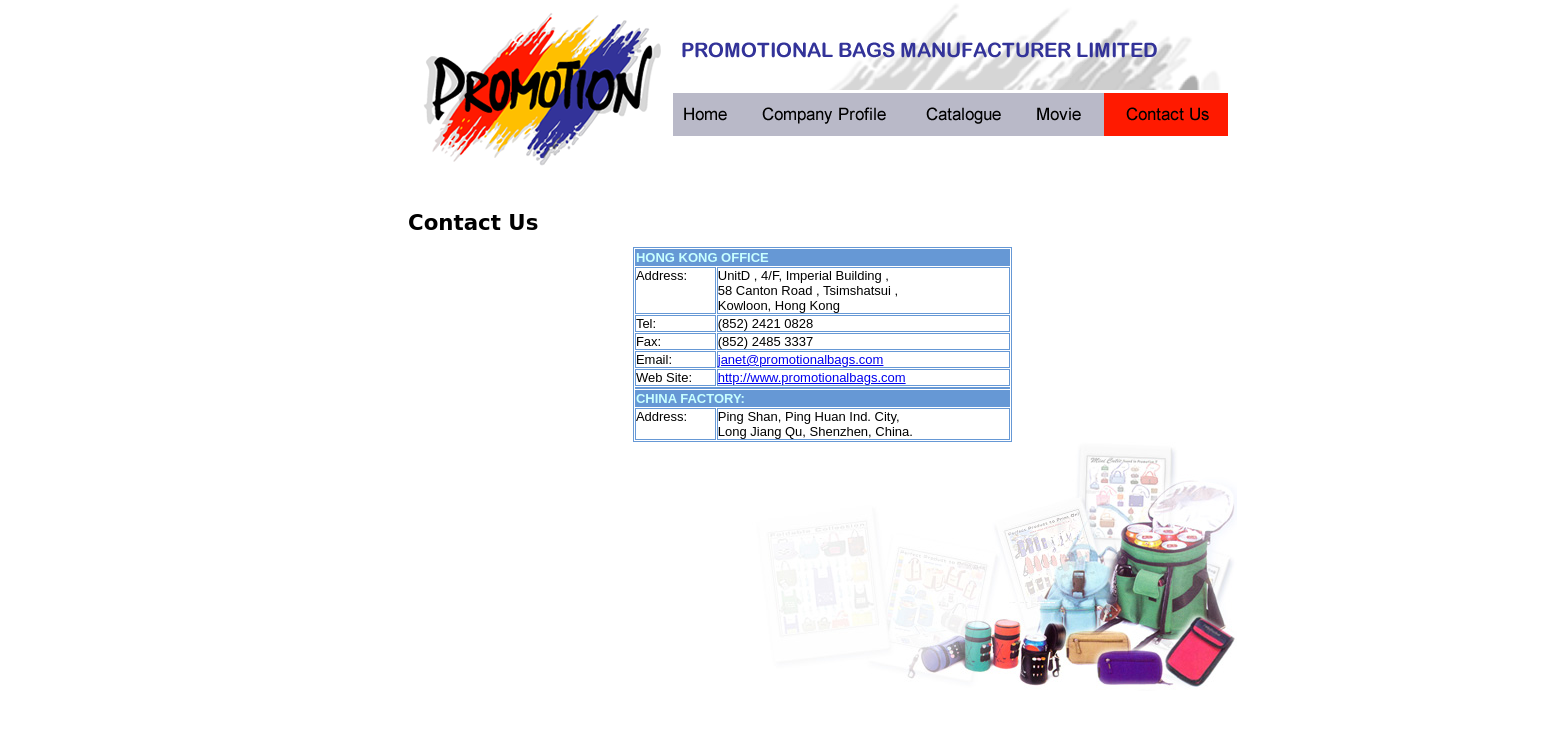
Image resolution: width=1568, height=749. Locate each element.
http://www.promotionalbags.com (812, 377)
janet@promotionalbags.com (801, 359)
